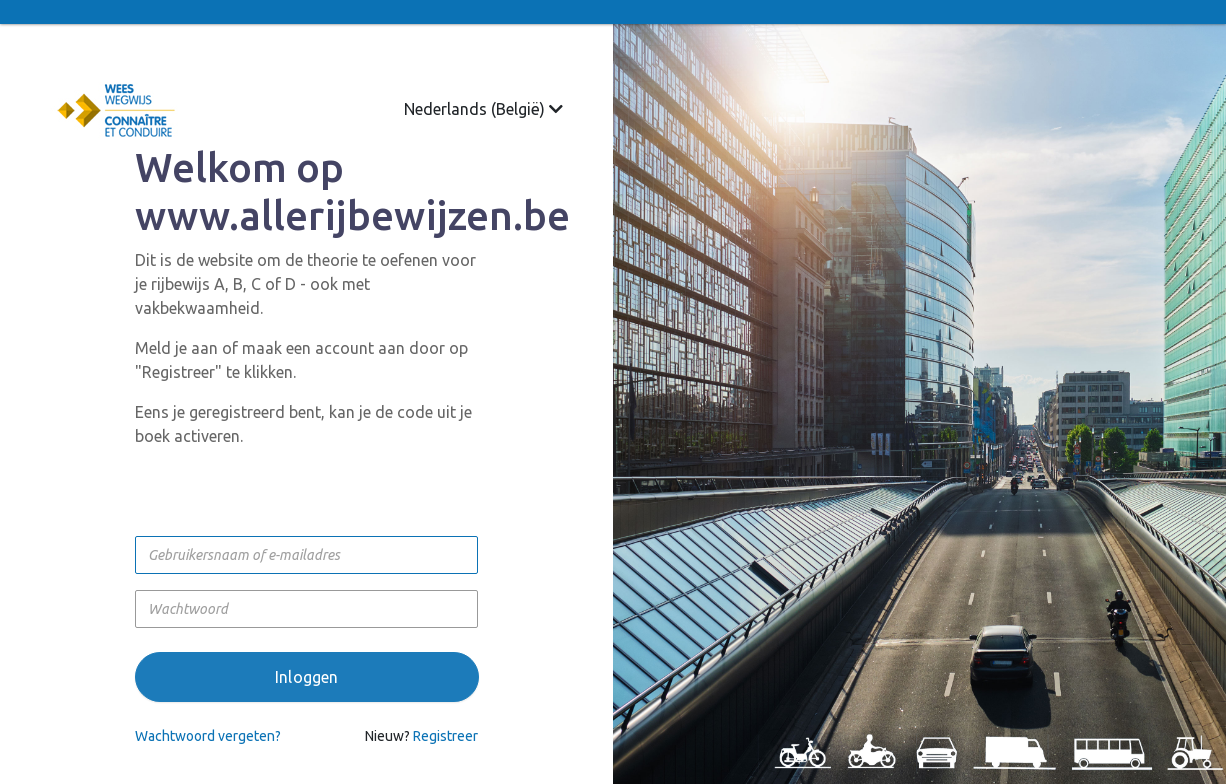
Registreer (445, 736)
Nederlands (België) (483, 109)
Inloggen (307, 677)
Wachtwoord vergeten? (208, 736)
